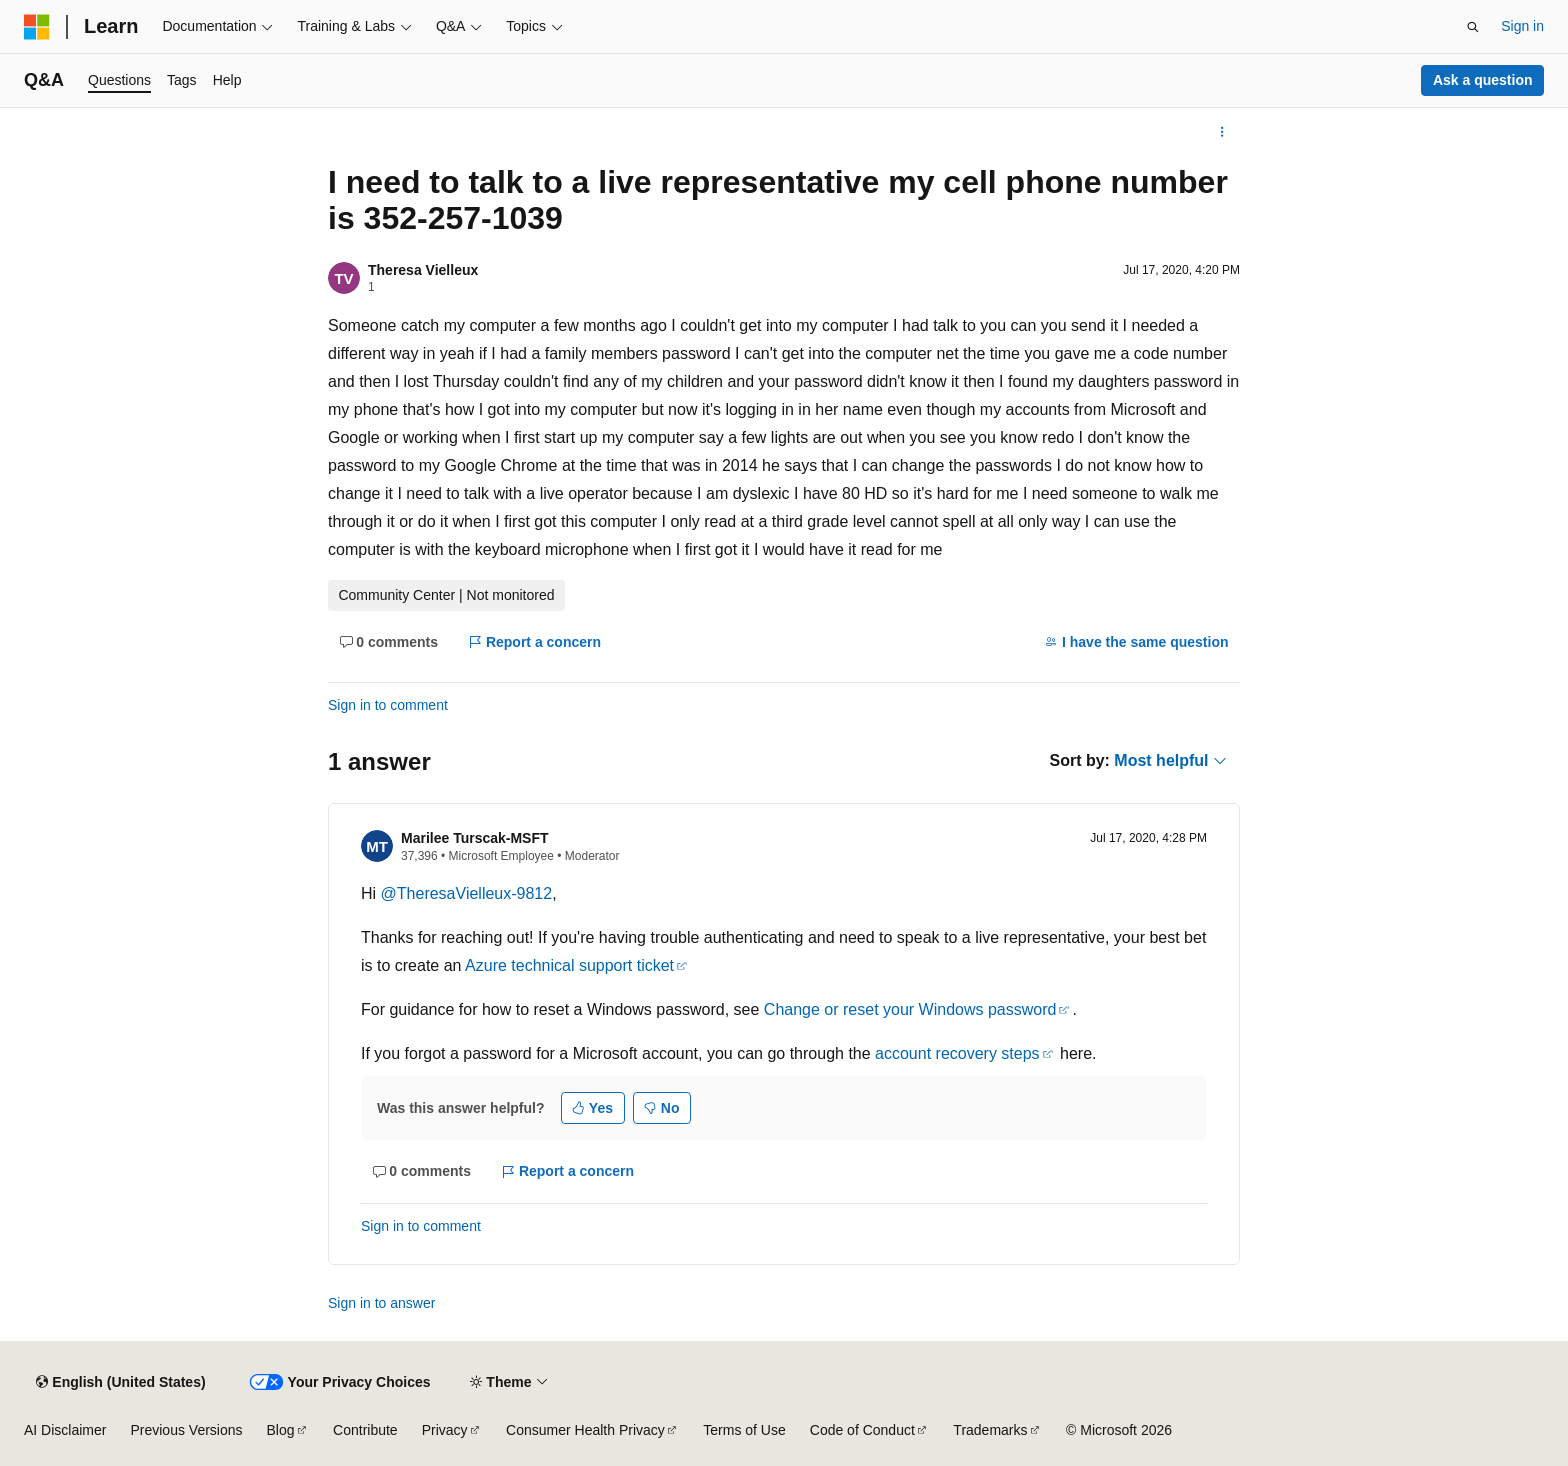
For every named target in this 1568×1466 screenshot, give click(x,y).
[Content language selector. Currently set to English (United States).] (120, 1382)
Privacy (445, 1430)
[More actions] (1222, 132)
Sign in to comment (388, 705)
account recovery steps (957, 1053)
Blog (281, 1430)
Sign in (1522, 26)
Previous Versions (186, 1430)
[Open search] (1473, 27)
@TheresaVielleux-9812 (467, 893)
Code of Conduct (862, 1430)
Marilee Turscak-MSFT (475, 838)
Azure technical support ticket (569, 965)
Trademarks (990, 1430)
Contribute (365, 1430)
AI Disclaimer (65, 1430)
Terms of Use (744, 1430)
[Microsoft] (37, 27)
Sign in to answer (381, 1303)
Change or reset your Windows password (910, 1009)
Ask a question (1483, 80)
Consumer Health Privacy (585, 1430)
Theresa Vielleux (423, 270)
